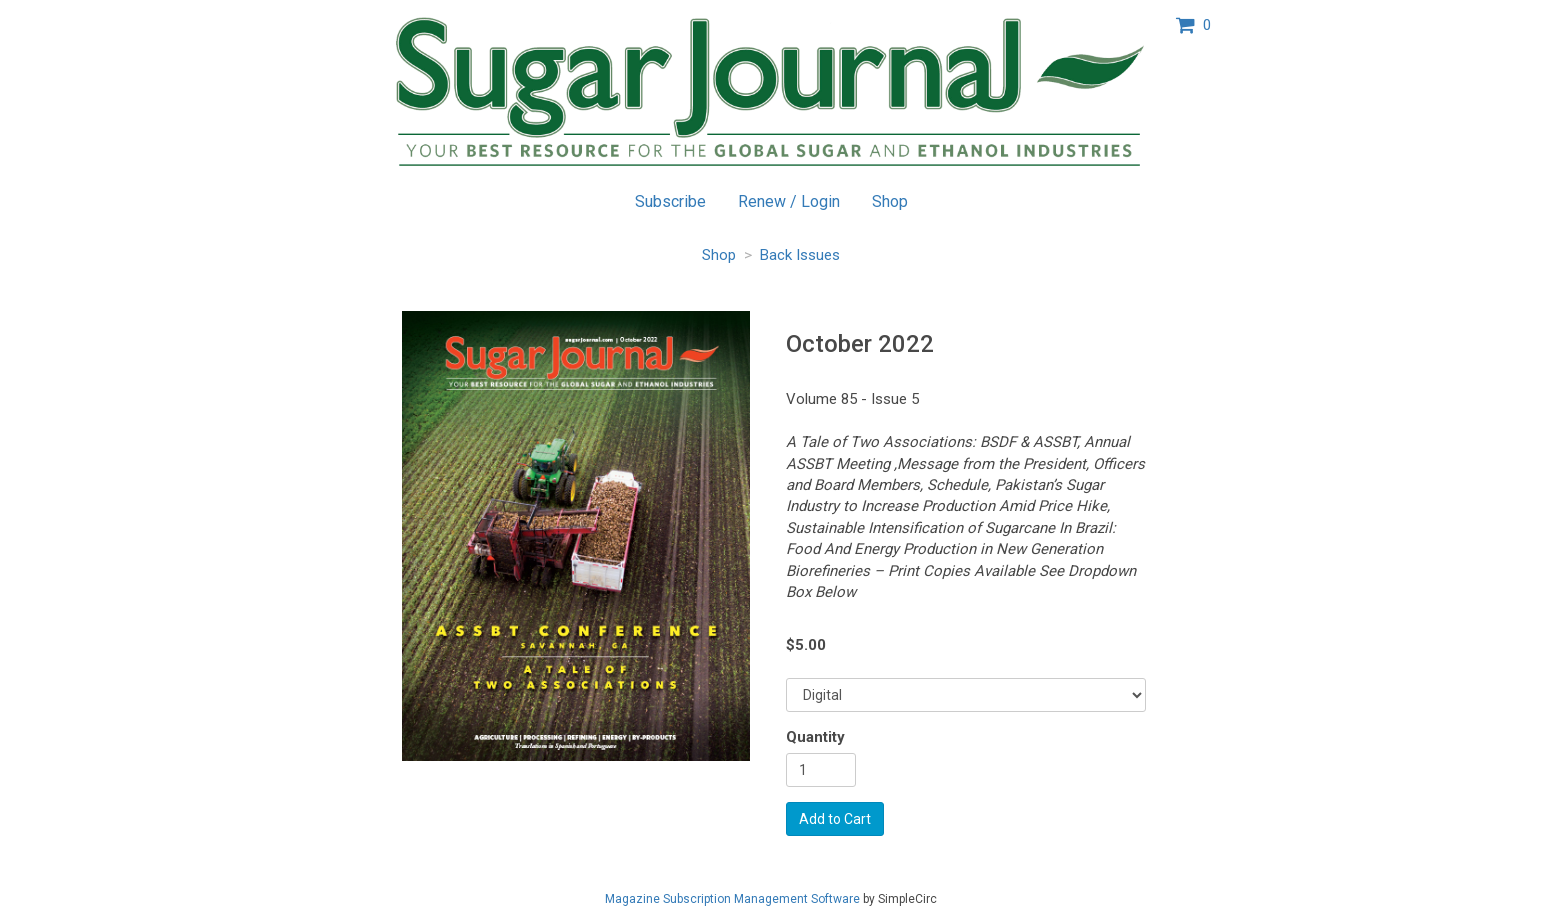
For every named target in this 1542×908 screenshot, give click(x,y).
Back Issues (800, 255)
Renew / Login (789, 201)
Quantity (815, 737)
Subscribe (670, 201)
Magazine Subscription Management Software (732, 899)
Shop (890, 201)
